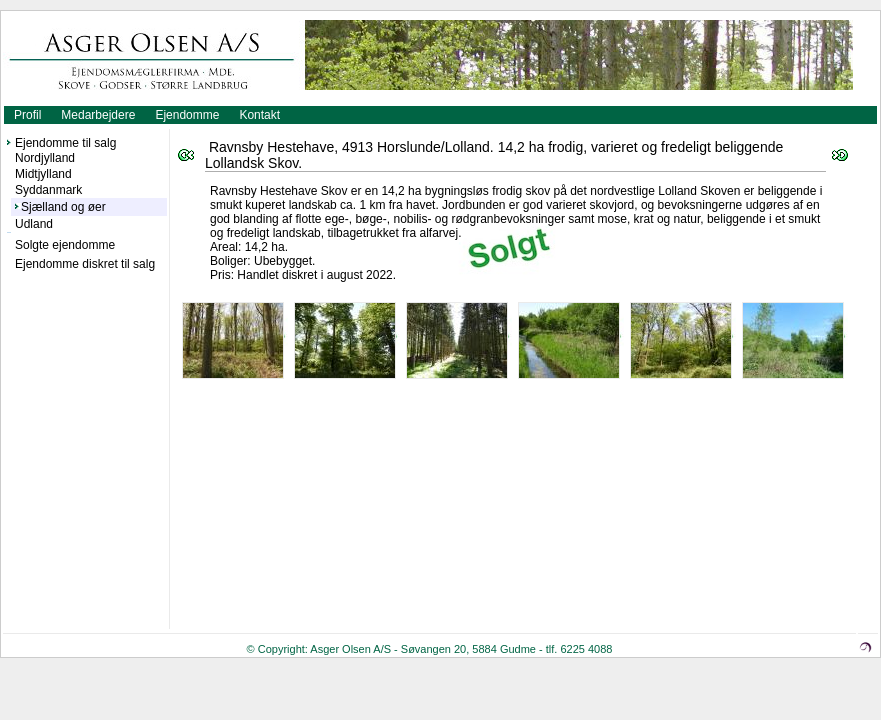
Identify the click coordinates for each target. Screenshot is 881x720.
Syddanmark (48, 190)
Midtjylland (43, 174)
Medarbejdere (98, 115)
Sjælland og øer (63, 207)
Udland (34, 224)
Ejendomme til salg (65, 143)
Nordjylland (45, 158)
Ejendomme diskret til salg (85, 264)
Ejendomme (187, 115)
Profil (27, 115)
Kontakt (259, 115)
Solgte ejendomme (65, 245)
